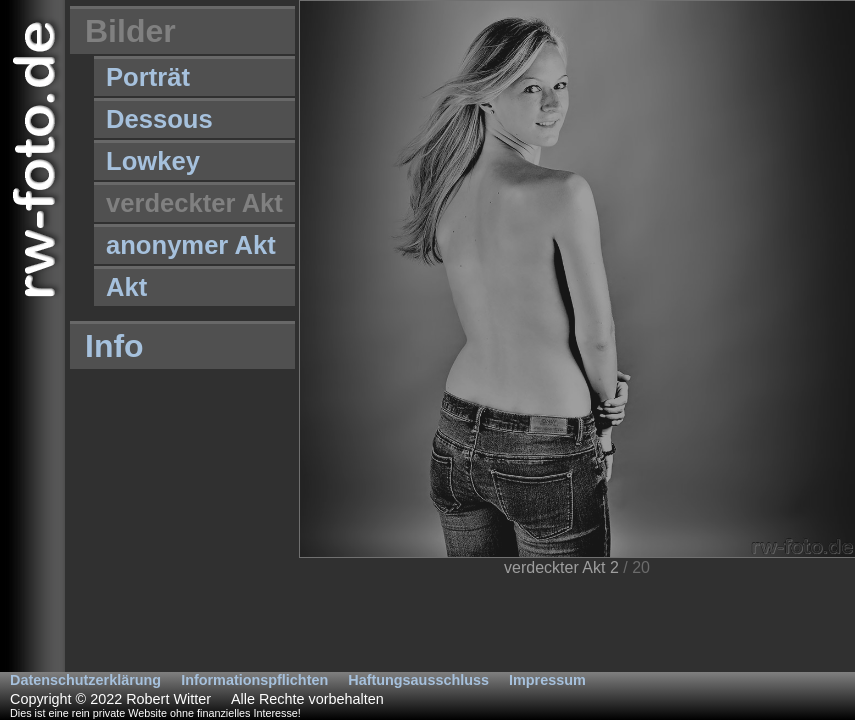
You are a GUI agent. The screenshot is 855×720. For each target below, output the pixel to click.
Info (114, 346)
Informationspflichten (254, 680)
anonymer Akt (191, 245)
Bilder (130, 31)
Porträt (148, 77)
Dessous (159, 119)
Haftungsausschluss (418, 680)
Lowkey (153, 161)
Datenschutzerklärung (85, 680)
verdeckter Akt (194, 203)
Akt (126, 287)
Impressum (547, 680)
